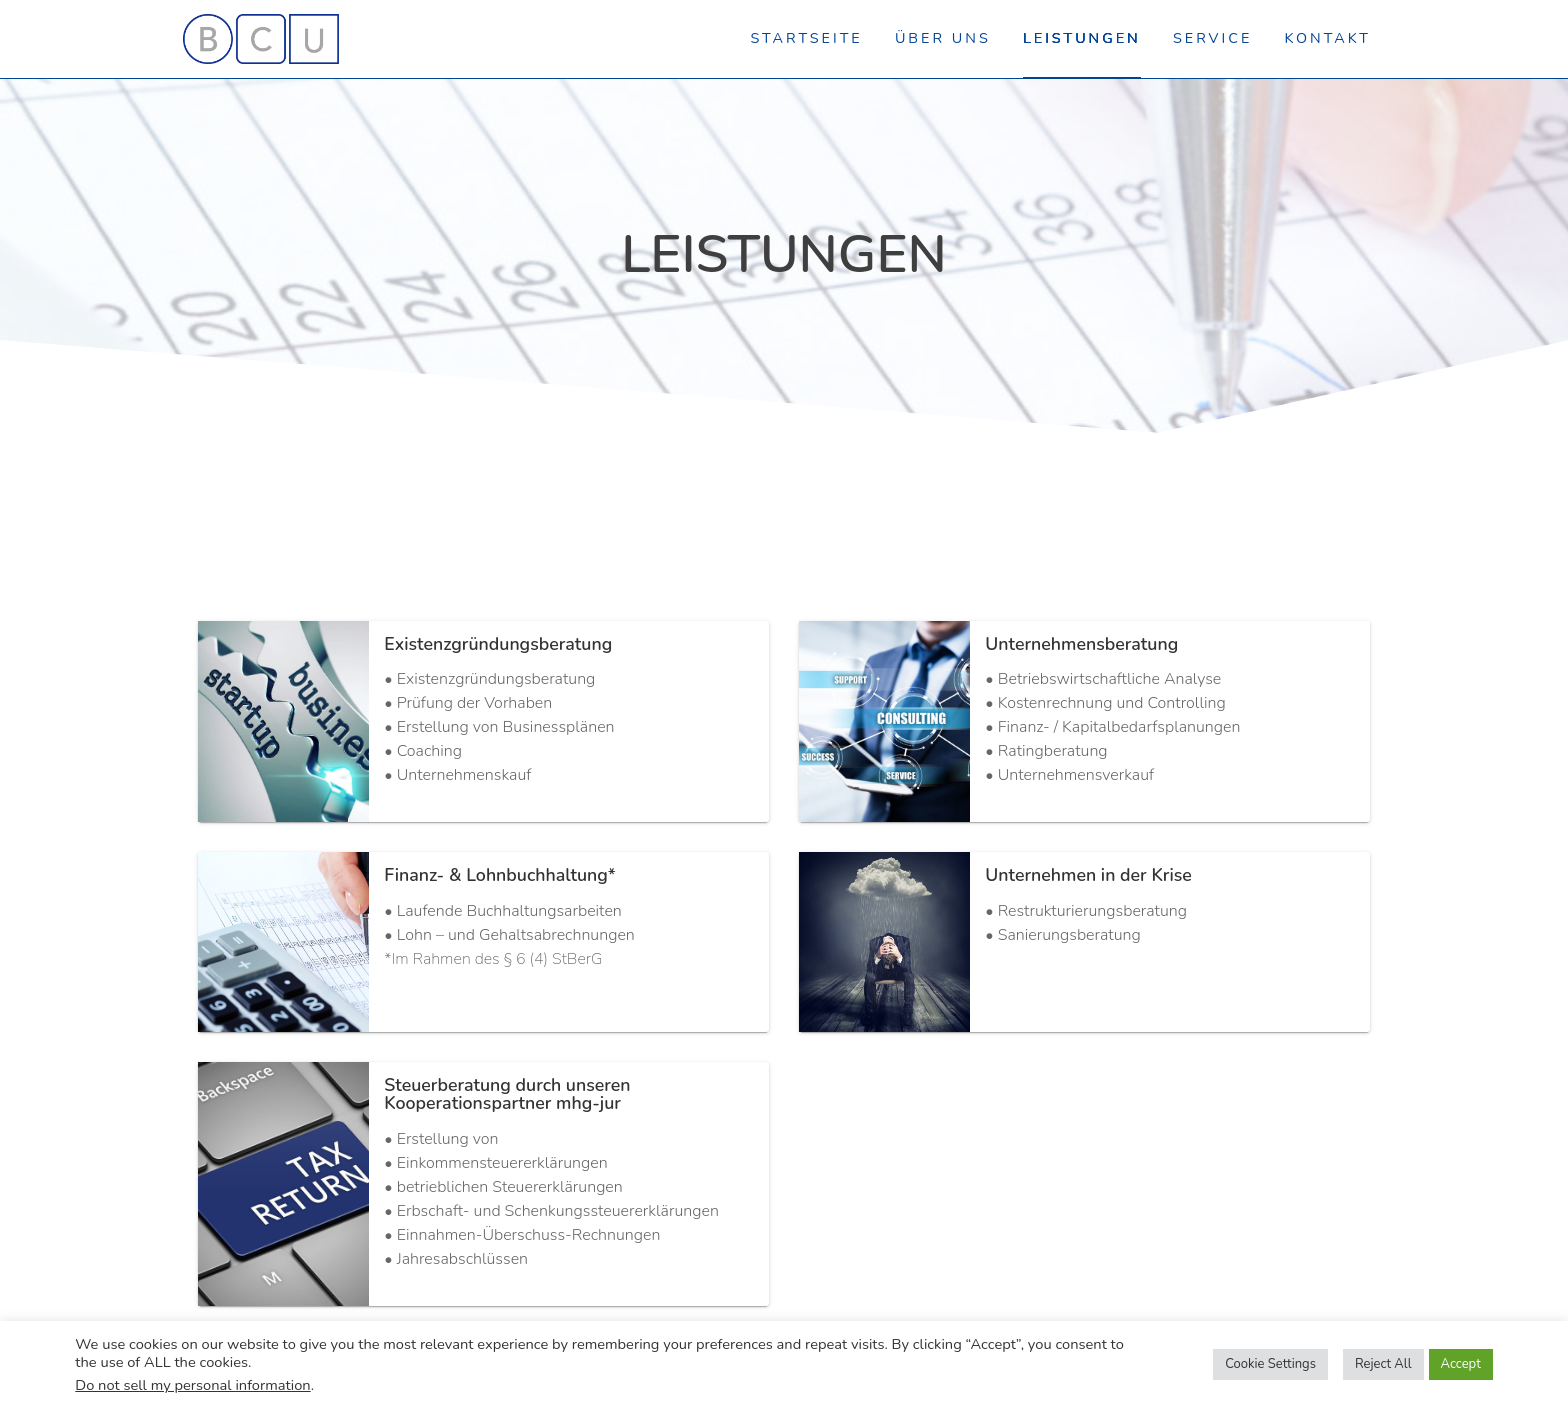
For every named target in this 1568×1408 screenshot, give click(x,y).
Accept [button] (1461, 1364)
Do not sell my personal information (192, 1385)
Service (1212, 38)
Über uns (943, 38)
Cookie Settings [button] (1270, 1364)
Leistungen (1082, 38)
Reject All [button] (1383, 1364)
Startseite (806, 38)
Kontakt (1327, 38)
